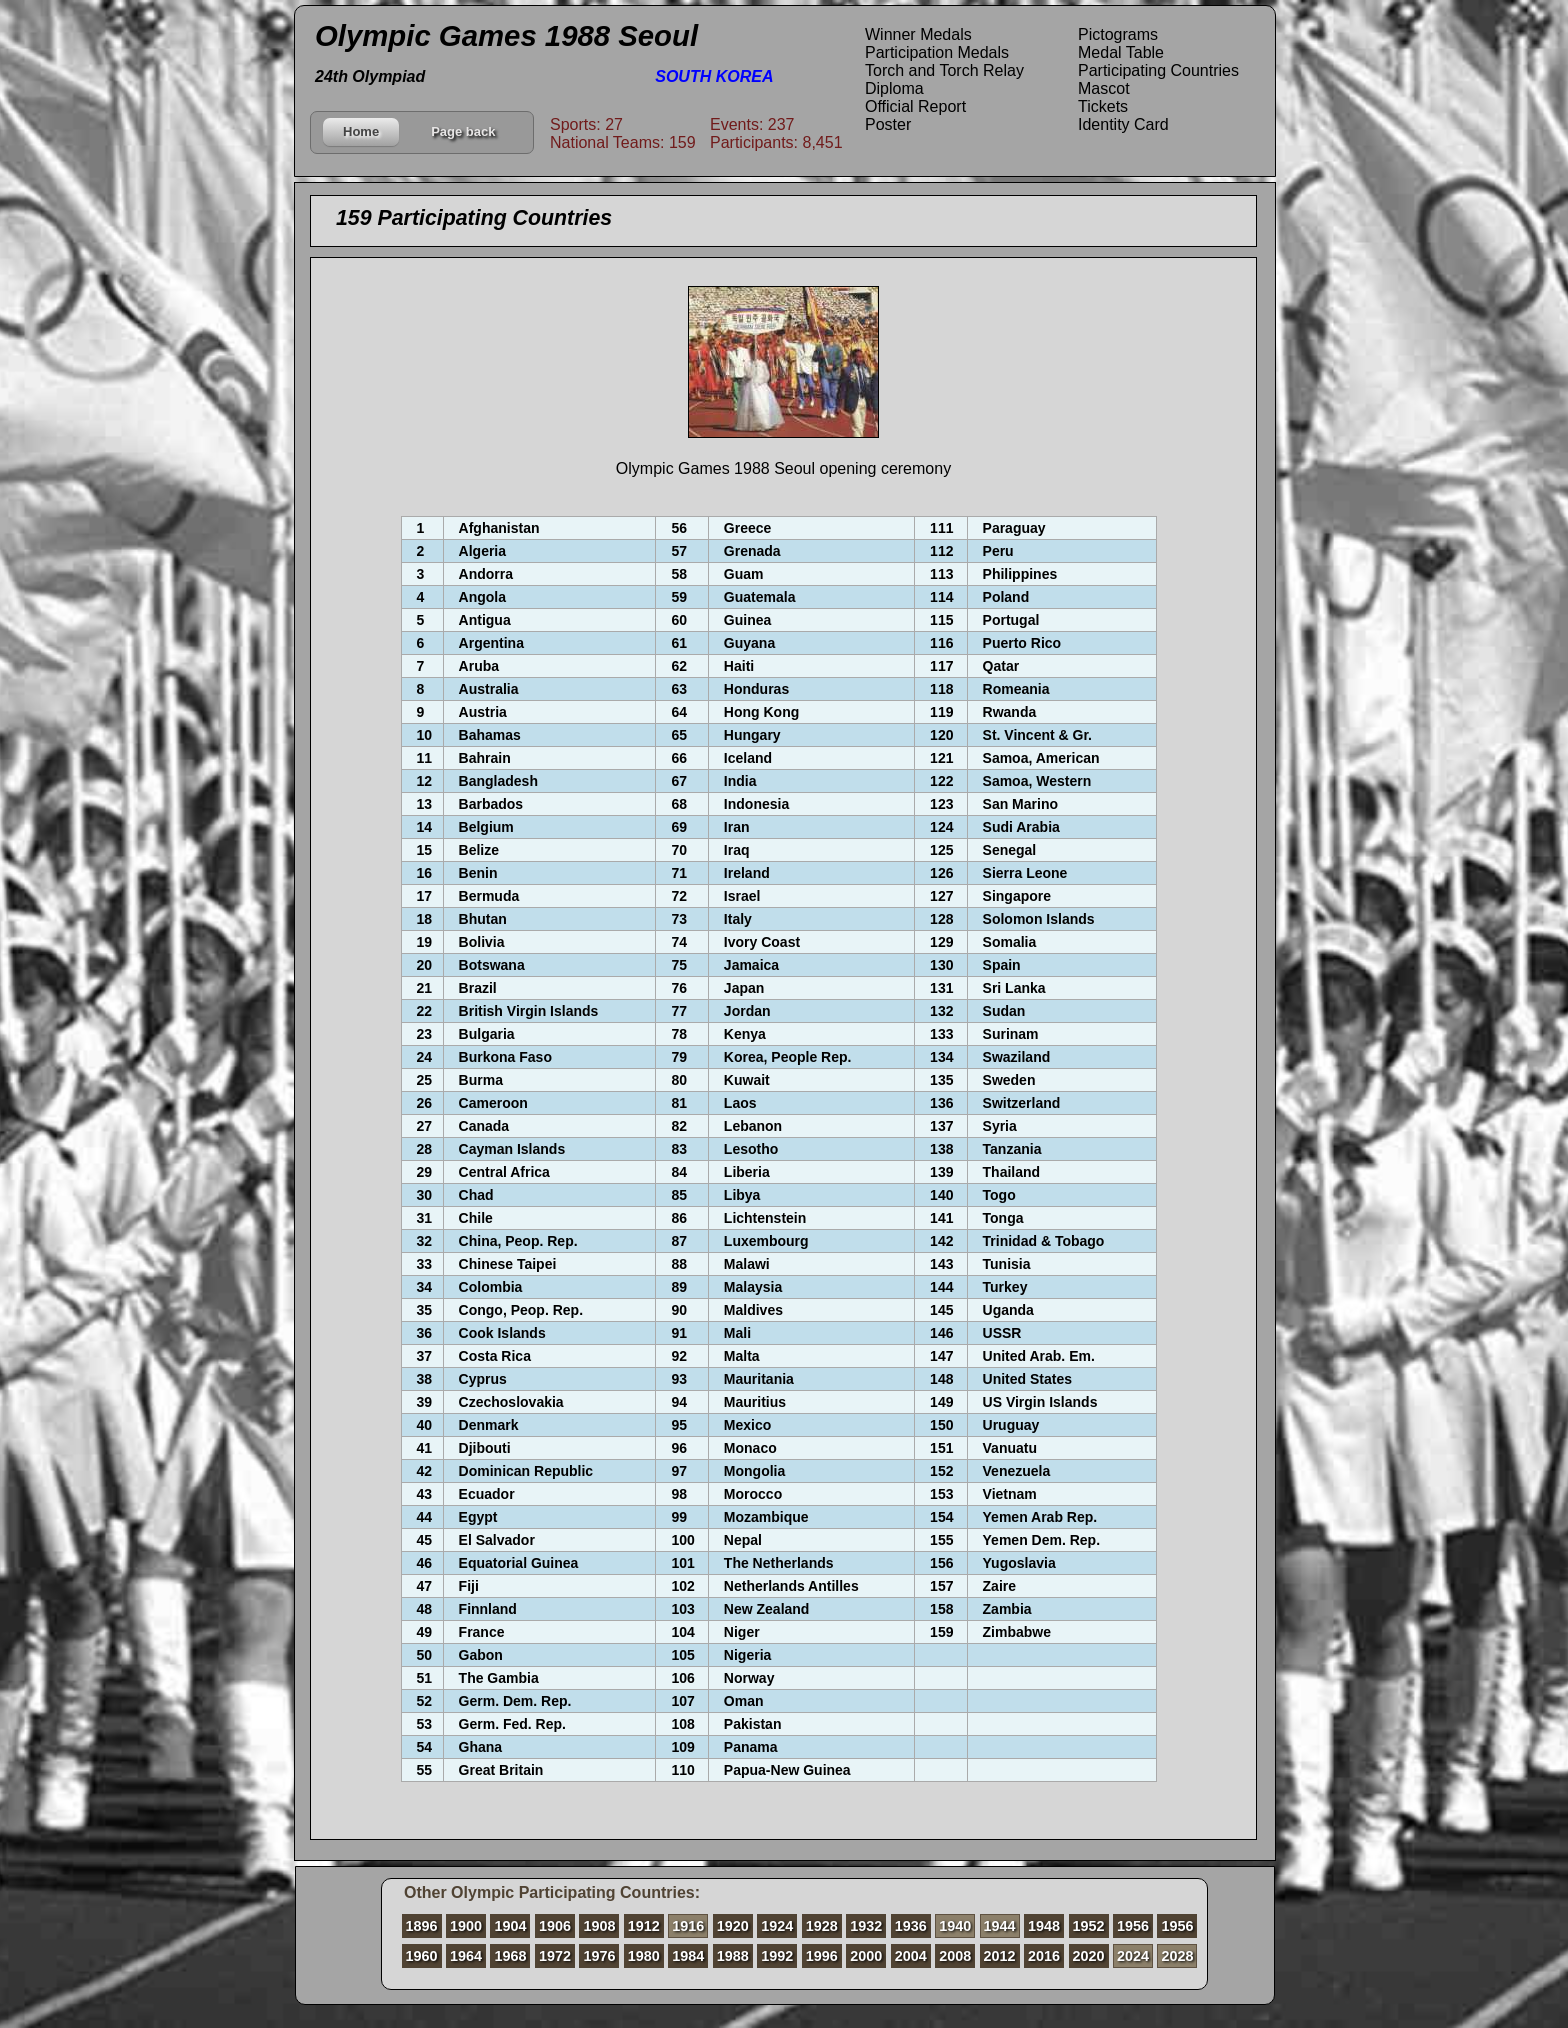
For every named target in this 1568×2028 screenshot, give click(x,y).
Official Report (915, 106)
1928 (822, 1926)
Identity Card (1123, 124)
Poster (888, 124)
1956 (1133, 1926)
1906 (555, 1926)
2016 (1044, 1956)
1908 (599, 1926)
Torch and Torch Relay (944, 70)
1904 (510, 1926)
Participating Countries (1158, 70)
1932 (866, 1926)
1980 (644, 1956)
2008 (955, 1956)
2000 (866, 1956)
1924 (777, 1926)
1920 (733, 1926)
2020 (1089, 1956)
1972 (555, 1956)
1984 (688, 1956)
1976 (599, 1956)
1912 (644, 1926)
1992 (777, 1956)
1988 (733, 1956)
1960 (422, 1956)
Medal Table (1121, 52)
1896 (422, 1926)
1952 (1089, 1926)
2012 (1000, 1956)
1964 (466, 1956)
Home (361, 131)
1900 (466, 1926)
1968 (510, 1956)
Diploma (894, 88)
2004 (911, 1956)
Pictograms (1118, 34)
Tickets (1103, 106)
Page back (463, 131)
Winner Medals (918, 34)
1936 (911, 1926)
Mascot (1104, 88)
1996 (822, 1956)
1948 (1044, 1926)
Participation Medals (937, 52)
